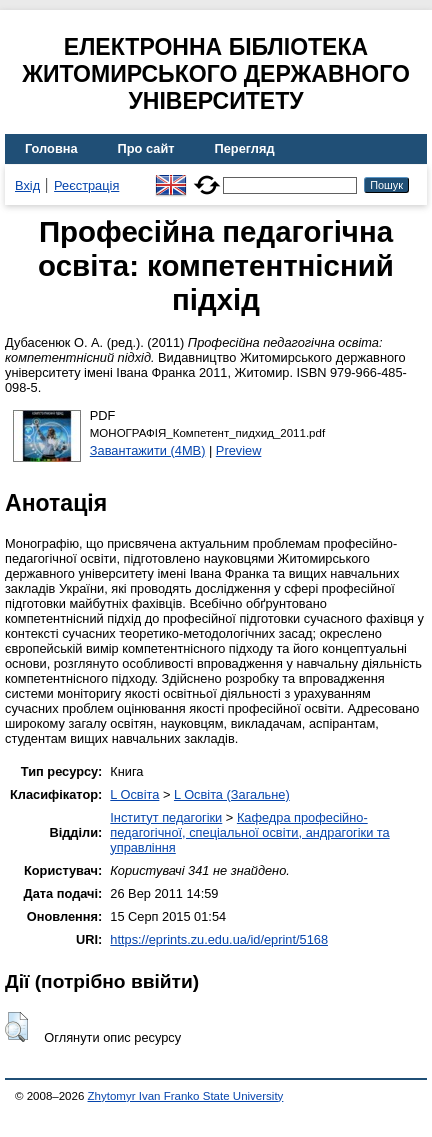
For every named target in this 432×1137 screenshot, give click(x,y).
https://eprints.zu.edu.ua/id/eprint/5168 (219, 939)
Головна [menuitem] (51, 148)
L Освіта (134, 794)
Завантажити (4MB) (148, 450)
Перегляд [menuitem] (245, 148)
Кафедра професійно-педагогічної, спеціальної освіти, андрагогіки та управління (249, 832)
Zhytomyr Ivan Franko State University (186, 1096)
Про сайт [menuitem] (146, 148)
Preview (239, 450)
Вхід (27, 185)
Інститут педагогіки (166, 817)
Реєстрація (86, 185)
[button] (16, 1027)
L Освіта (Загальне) (232, 794)
